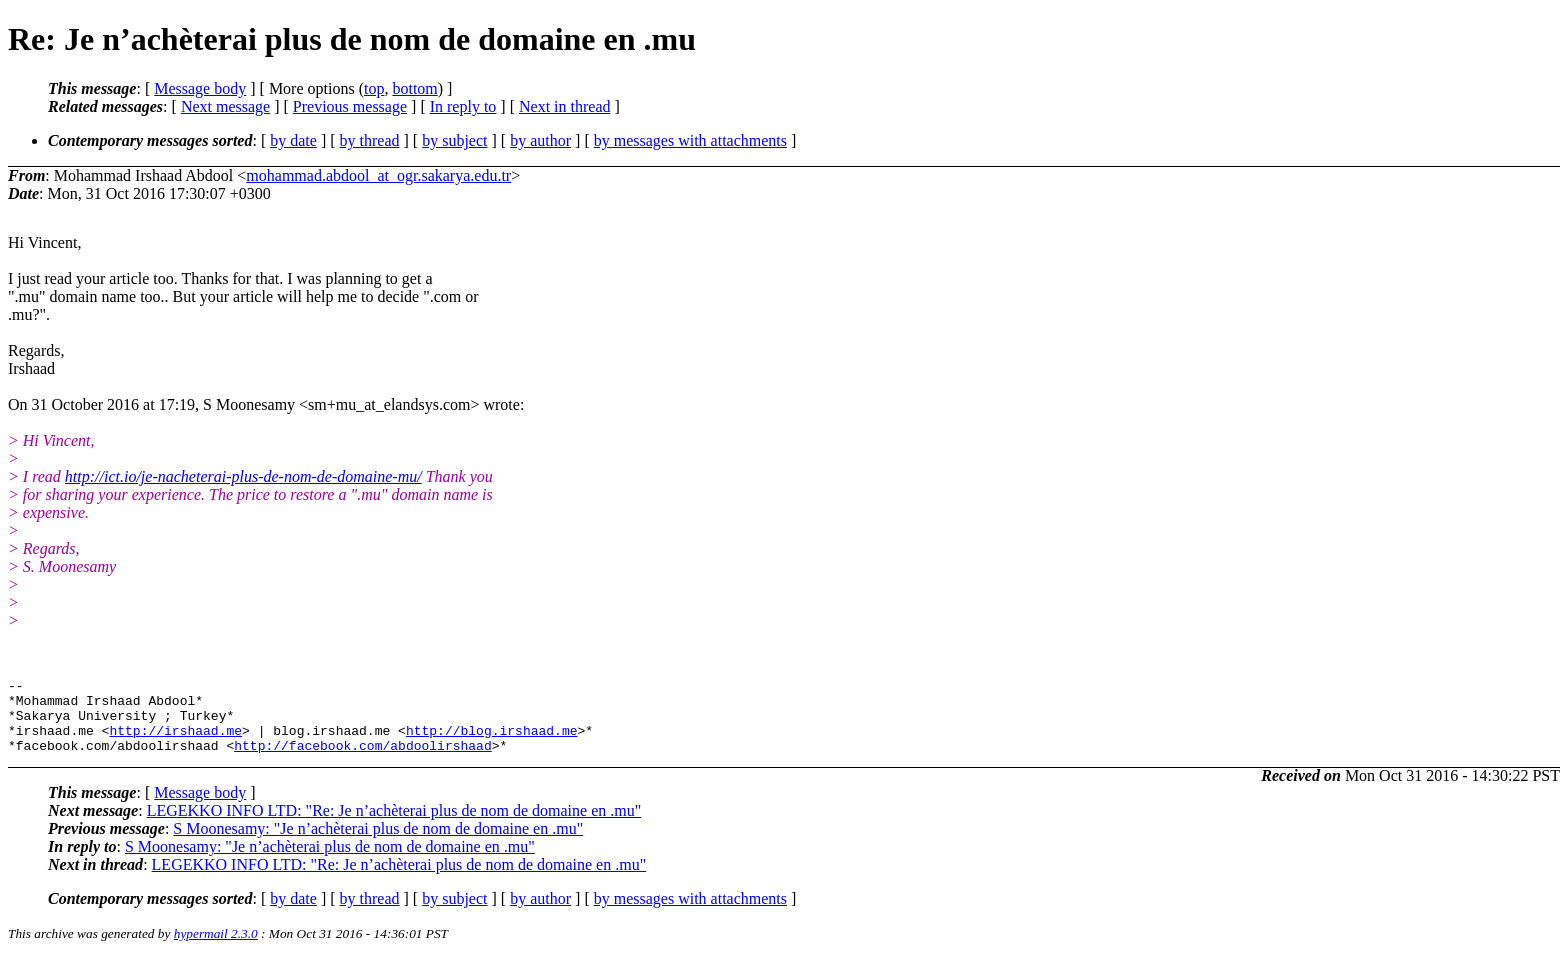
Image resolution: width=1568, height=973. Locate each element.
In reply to (463, 106)
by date (293, 140)
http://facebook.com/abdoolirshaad (362, 760)
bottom (414, 88)
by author (540, 140)
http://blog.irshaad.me (492, 742)
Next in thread (565, 106)
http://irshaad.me (175, 742)
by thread (370, 140)
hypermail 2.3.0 (216, 948)
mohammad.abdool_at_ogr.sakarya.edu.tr (378, 175)
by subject (454, 140)
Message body (200, 88)
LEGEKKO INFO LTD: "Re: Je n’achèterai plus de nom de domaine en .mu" (394, 825)
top (374, 88)
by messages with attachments (690, 140)
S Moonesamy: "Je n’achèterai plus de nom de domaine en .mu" (378, 843)
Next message (225, 106)
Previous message (350, 106)
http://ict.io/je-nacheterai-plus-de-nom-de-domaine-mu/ (243, 476)
